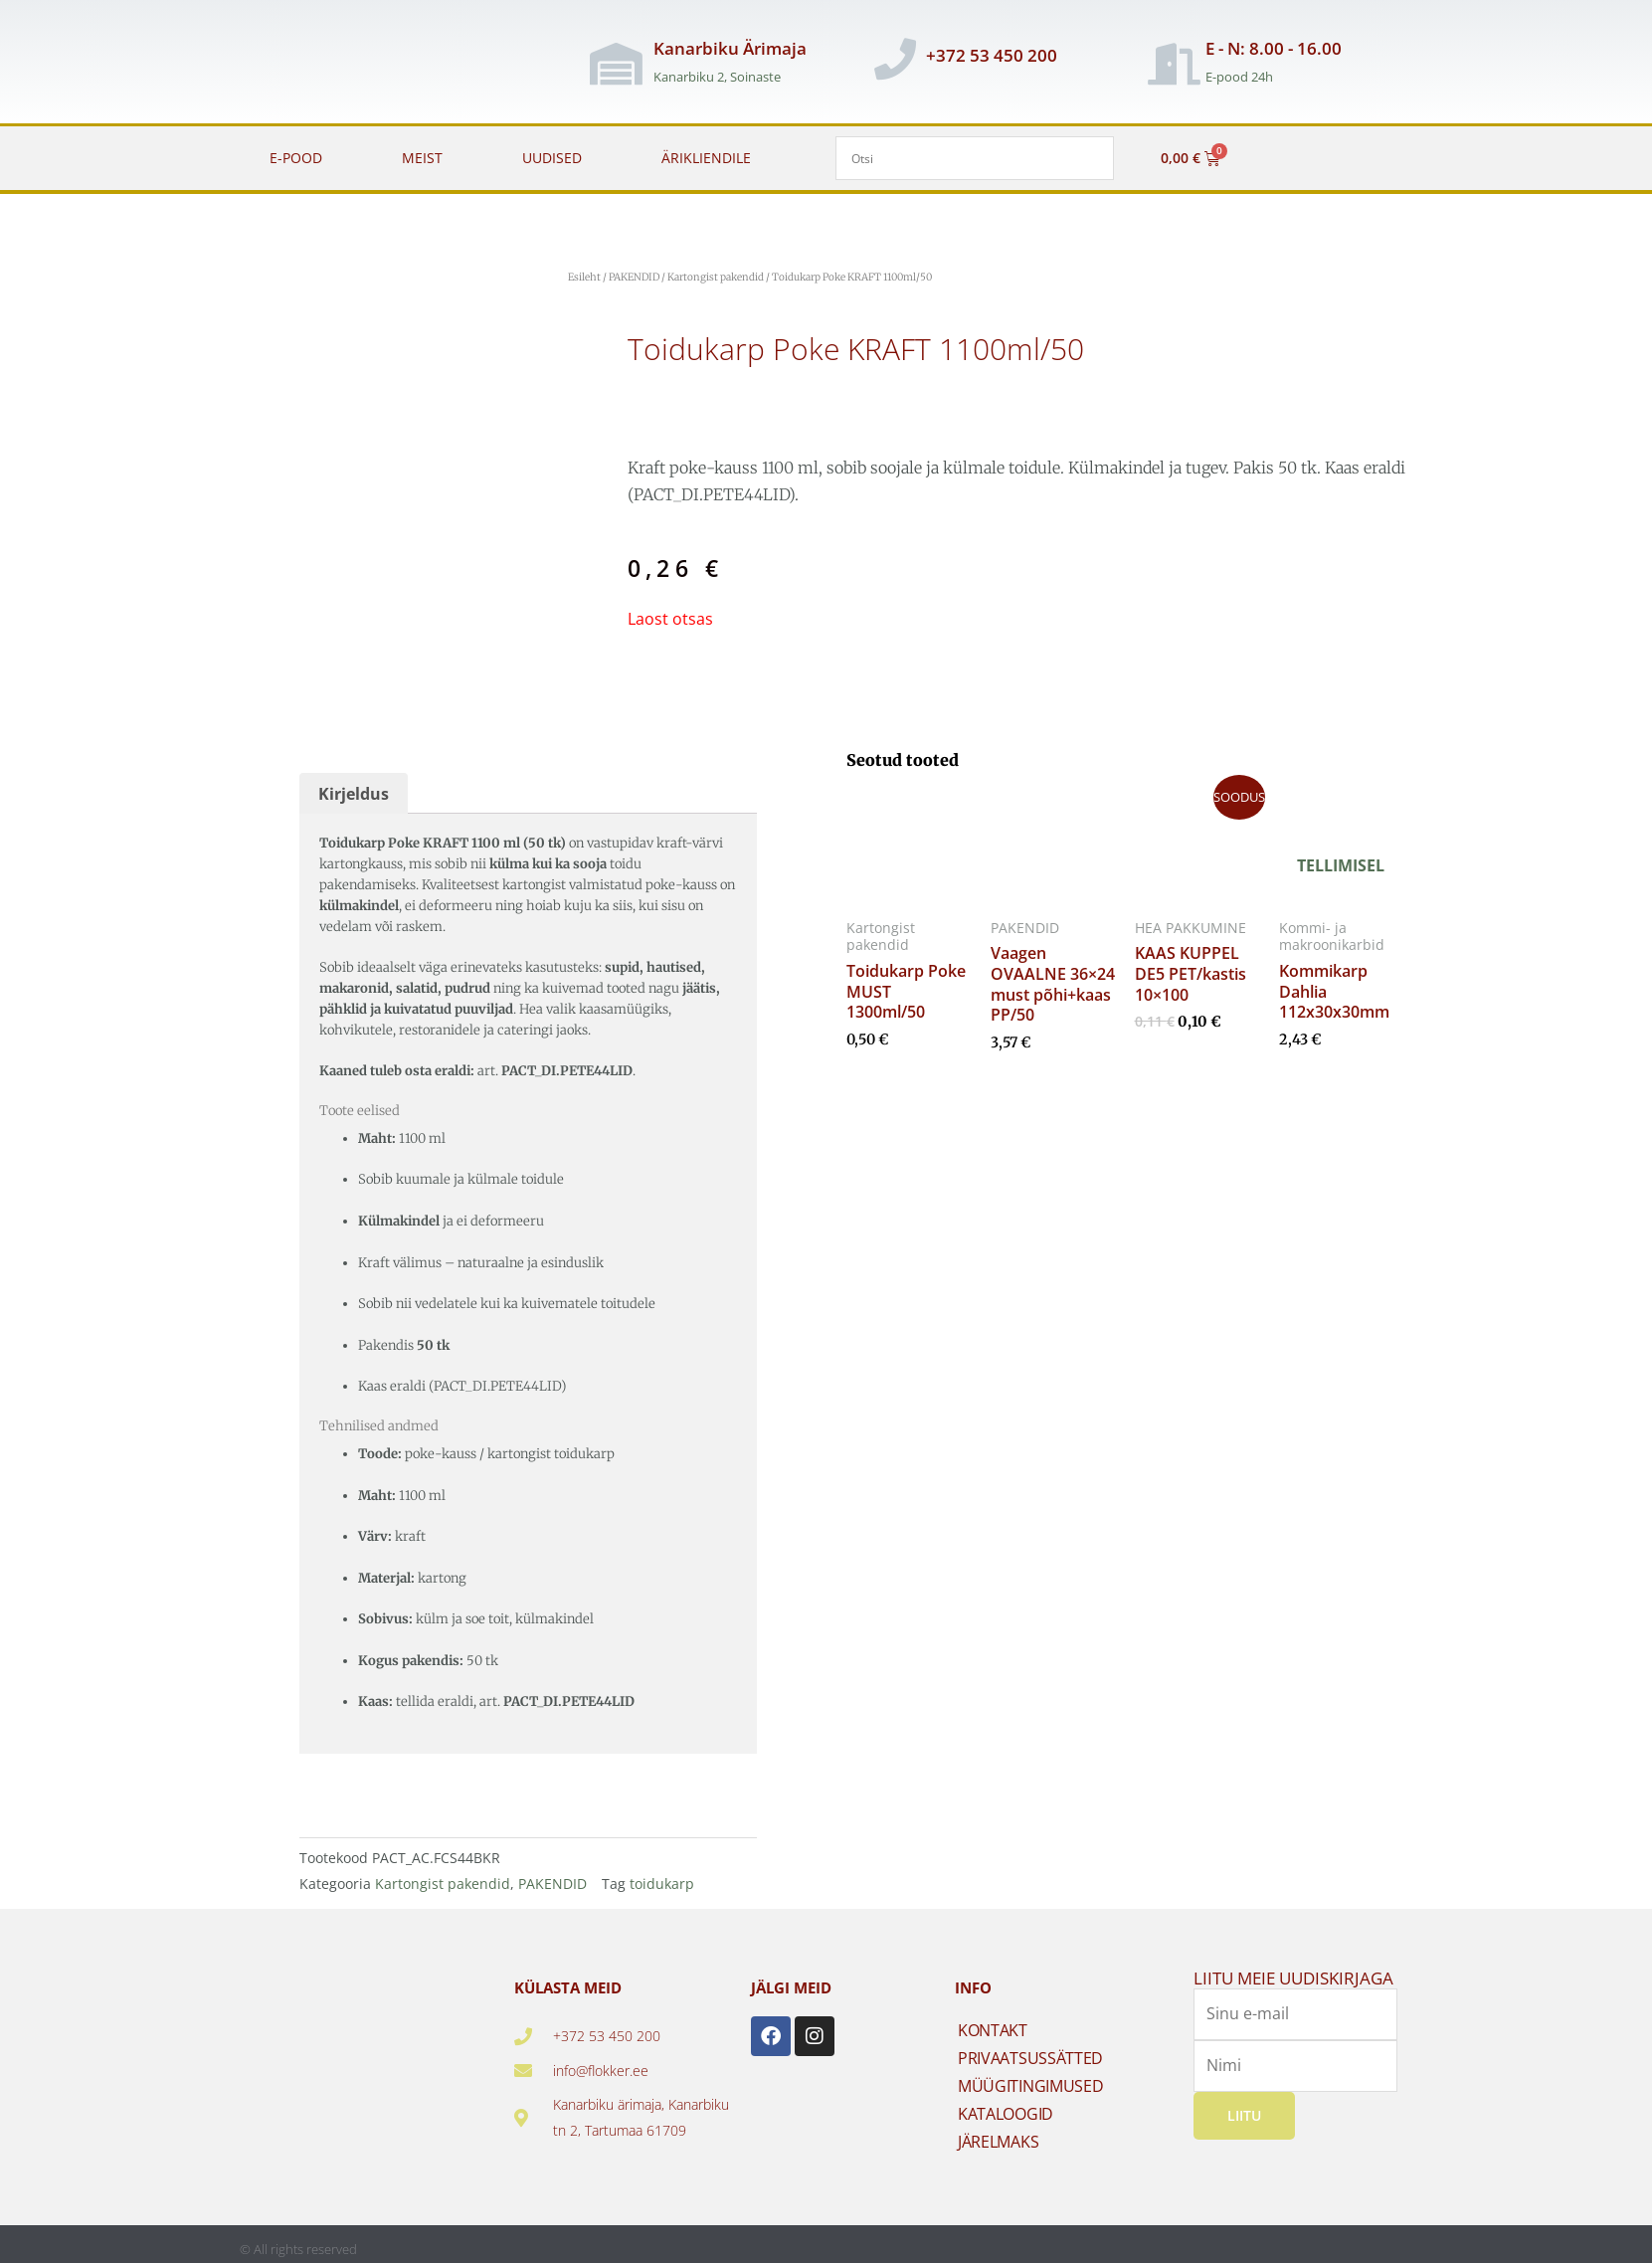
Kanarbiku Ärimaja (730, 48)
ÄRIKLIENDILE (706, 157)
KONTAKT (992, 2030)
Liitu (1244, 2115)
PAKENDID (634, 277)
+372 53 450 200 (991, 55)
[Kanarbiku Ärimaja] (616, 64)
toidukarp (662, 1883)
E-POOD (296, 157)
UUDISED (552, 157)
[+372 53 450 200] (895, 59)
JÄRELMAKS (998, 2142)
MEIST (422, 157)
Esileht (584, 277)
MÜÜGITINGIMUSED (1031, 2086)
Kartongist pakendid (715, 277)
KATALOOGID (1005, 2114)
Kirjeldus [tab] (353, 794)
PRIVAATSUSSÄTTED (1030, 2058)
